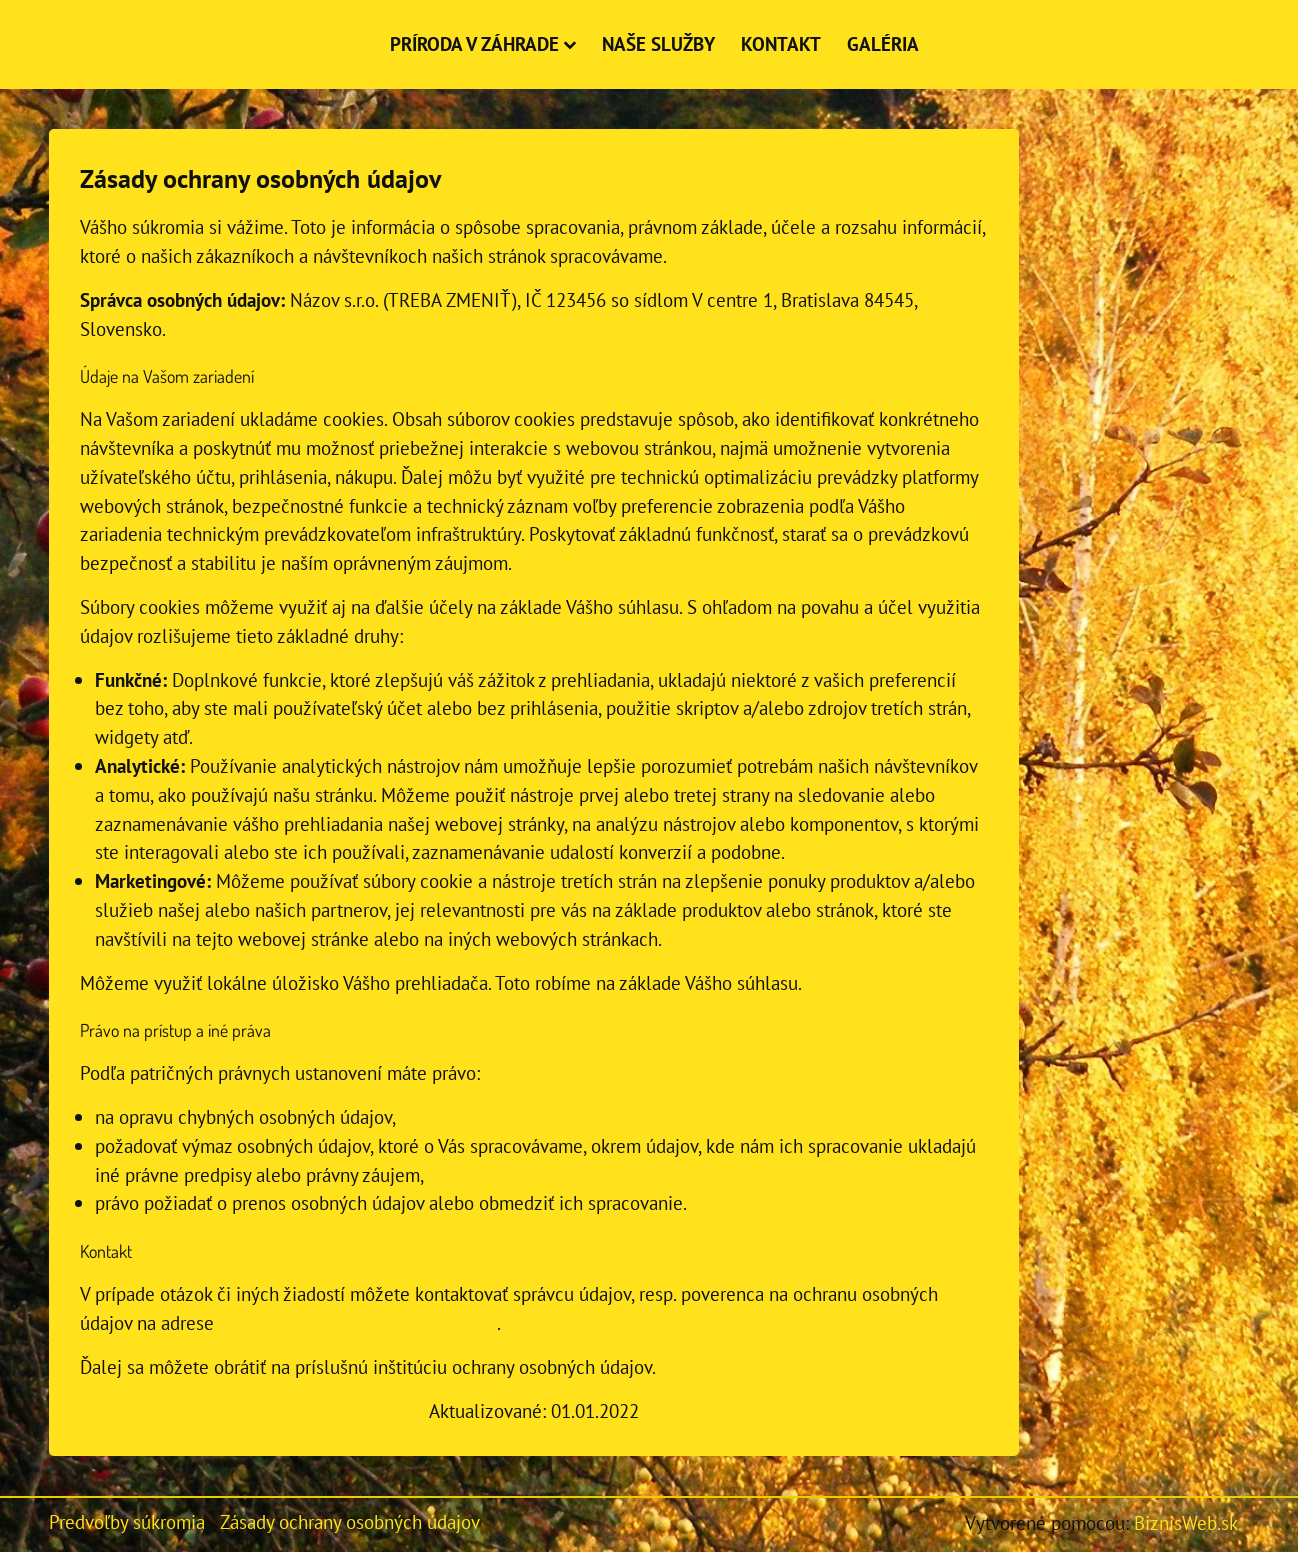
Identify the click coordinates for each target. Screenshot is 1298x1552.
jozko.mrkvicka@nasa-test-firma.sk (358, 1322)
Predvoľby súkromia (127, 1521)
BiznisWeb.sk (1186, 1522)
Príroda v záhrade (483, 43)
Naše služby (658, 43)
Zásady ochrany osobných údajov (350, 1521)
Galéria (883, 43)
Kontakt (781, 43)
